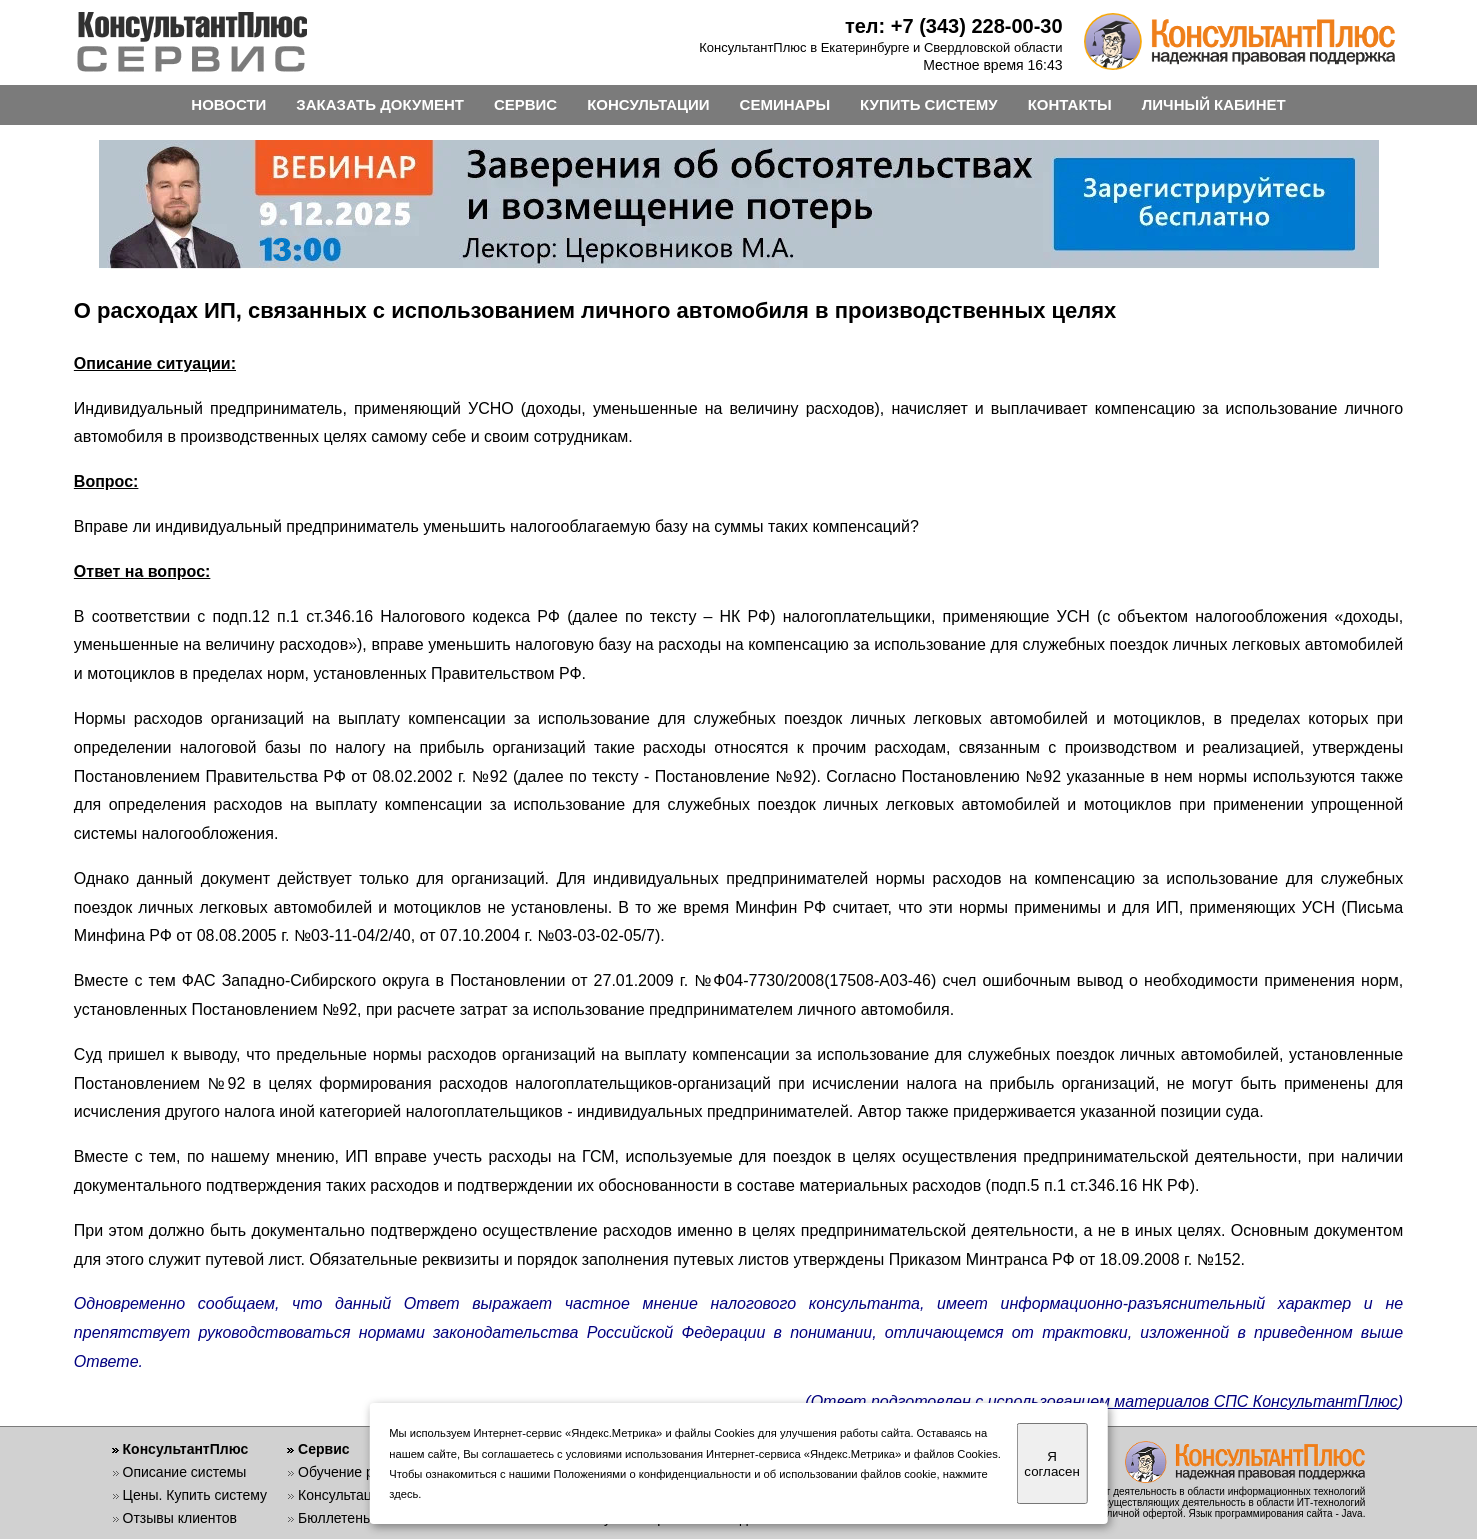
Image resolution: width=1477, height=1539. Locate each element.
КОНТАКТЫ (1070, 104)
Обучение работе (354, 1472)
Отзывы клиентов (180, 1518)
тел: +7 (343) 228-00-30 (954, 26)
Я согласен (1051, 1464)
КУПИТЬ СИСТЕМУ (929, 104)
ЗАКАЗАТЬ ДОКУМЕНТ (380, 104)
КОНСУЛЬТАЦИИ (648, 104)
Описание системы (185, 1472)
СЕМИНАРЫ (785, 104)
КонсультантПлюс (186, 1449)
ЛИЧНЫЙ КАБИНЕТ (1214, 104)
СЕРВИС (525, 104)
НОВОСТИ (228, 104)
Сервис (323, 1449)
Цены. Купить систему (195, 1495)
